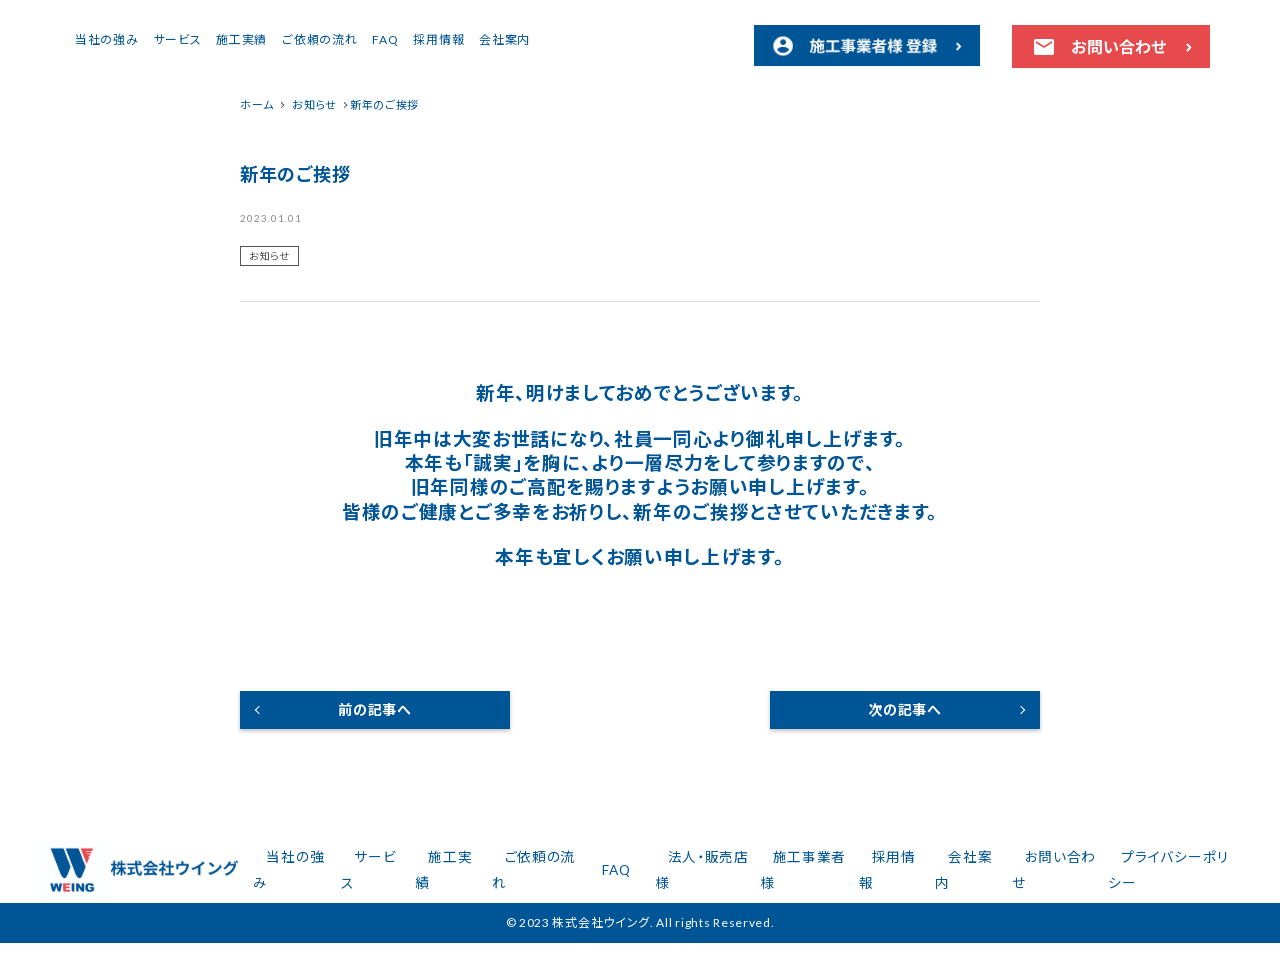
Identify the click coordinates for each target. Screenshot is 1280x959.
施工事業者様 (839, 878)
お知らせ (269, 256)
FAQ (557, 39)
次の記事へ (905, 709)
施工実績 (413, 39)
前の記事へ (375, 709)
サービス (350, 39)
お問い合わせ (1062, 878)
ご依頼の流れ (491, 39)
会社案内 (676, 39)
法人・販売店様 (745, 878)
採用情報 (610, 39)
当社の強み (279, 39)
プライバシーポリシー (1171, 878)
